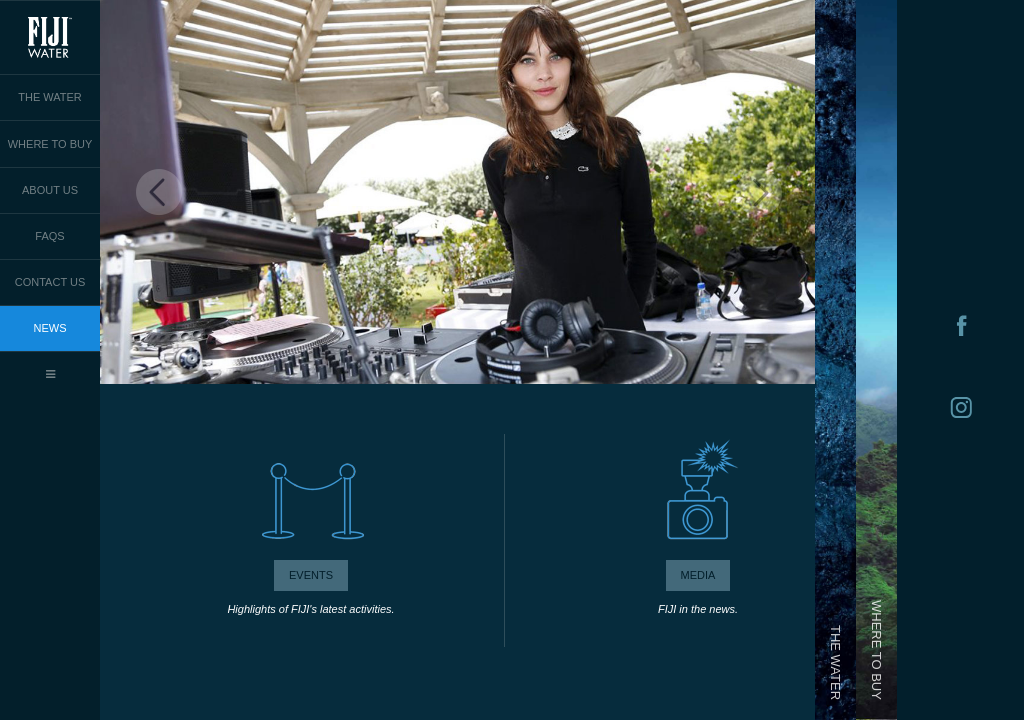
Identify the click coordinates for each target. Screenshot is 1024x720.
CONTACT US (50, 282)
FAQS (49, 236)
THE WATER (50, 97)
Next (758, 192)
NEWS (50, 328)
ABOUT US (50, 190)
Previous (159, 192)
